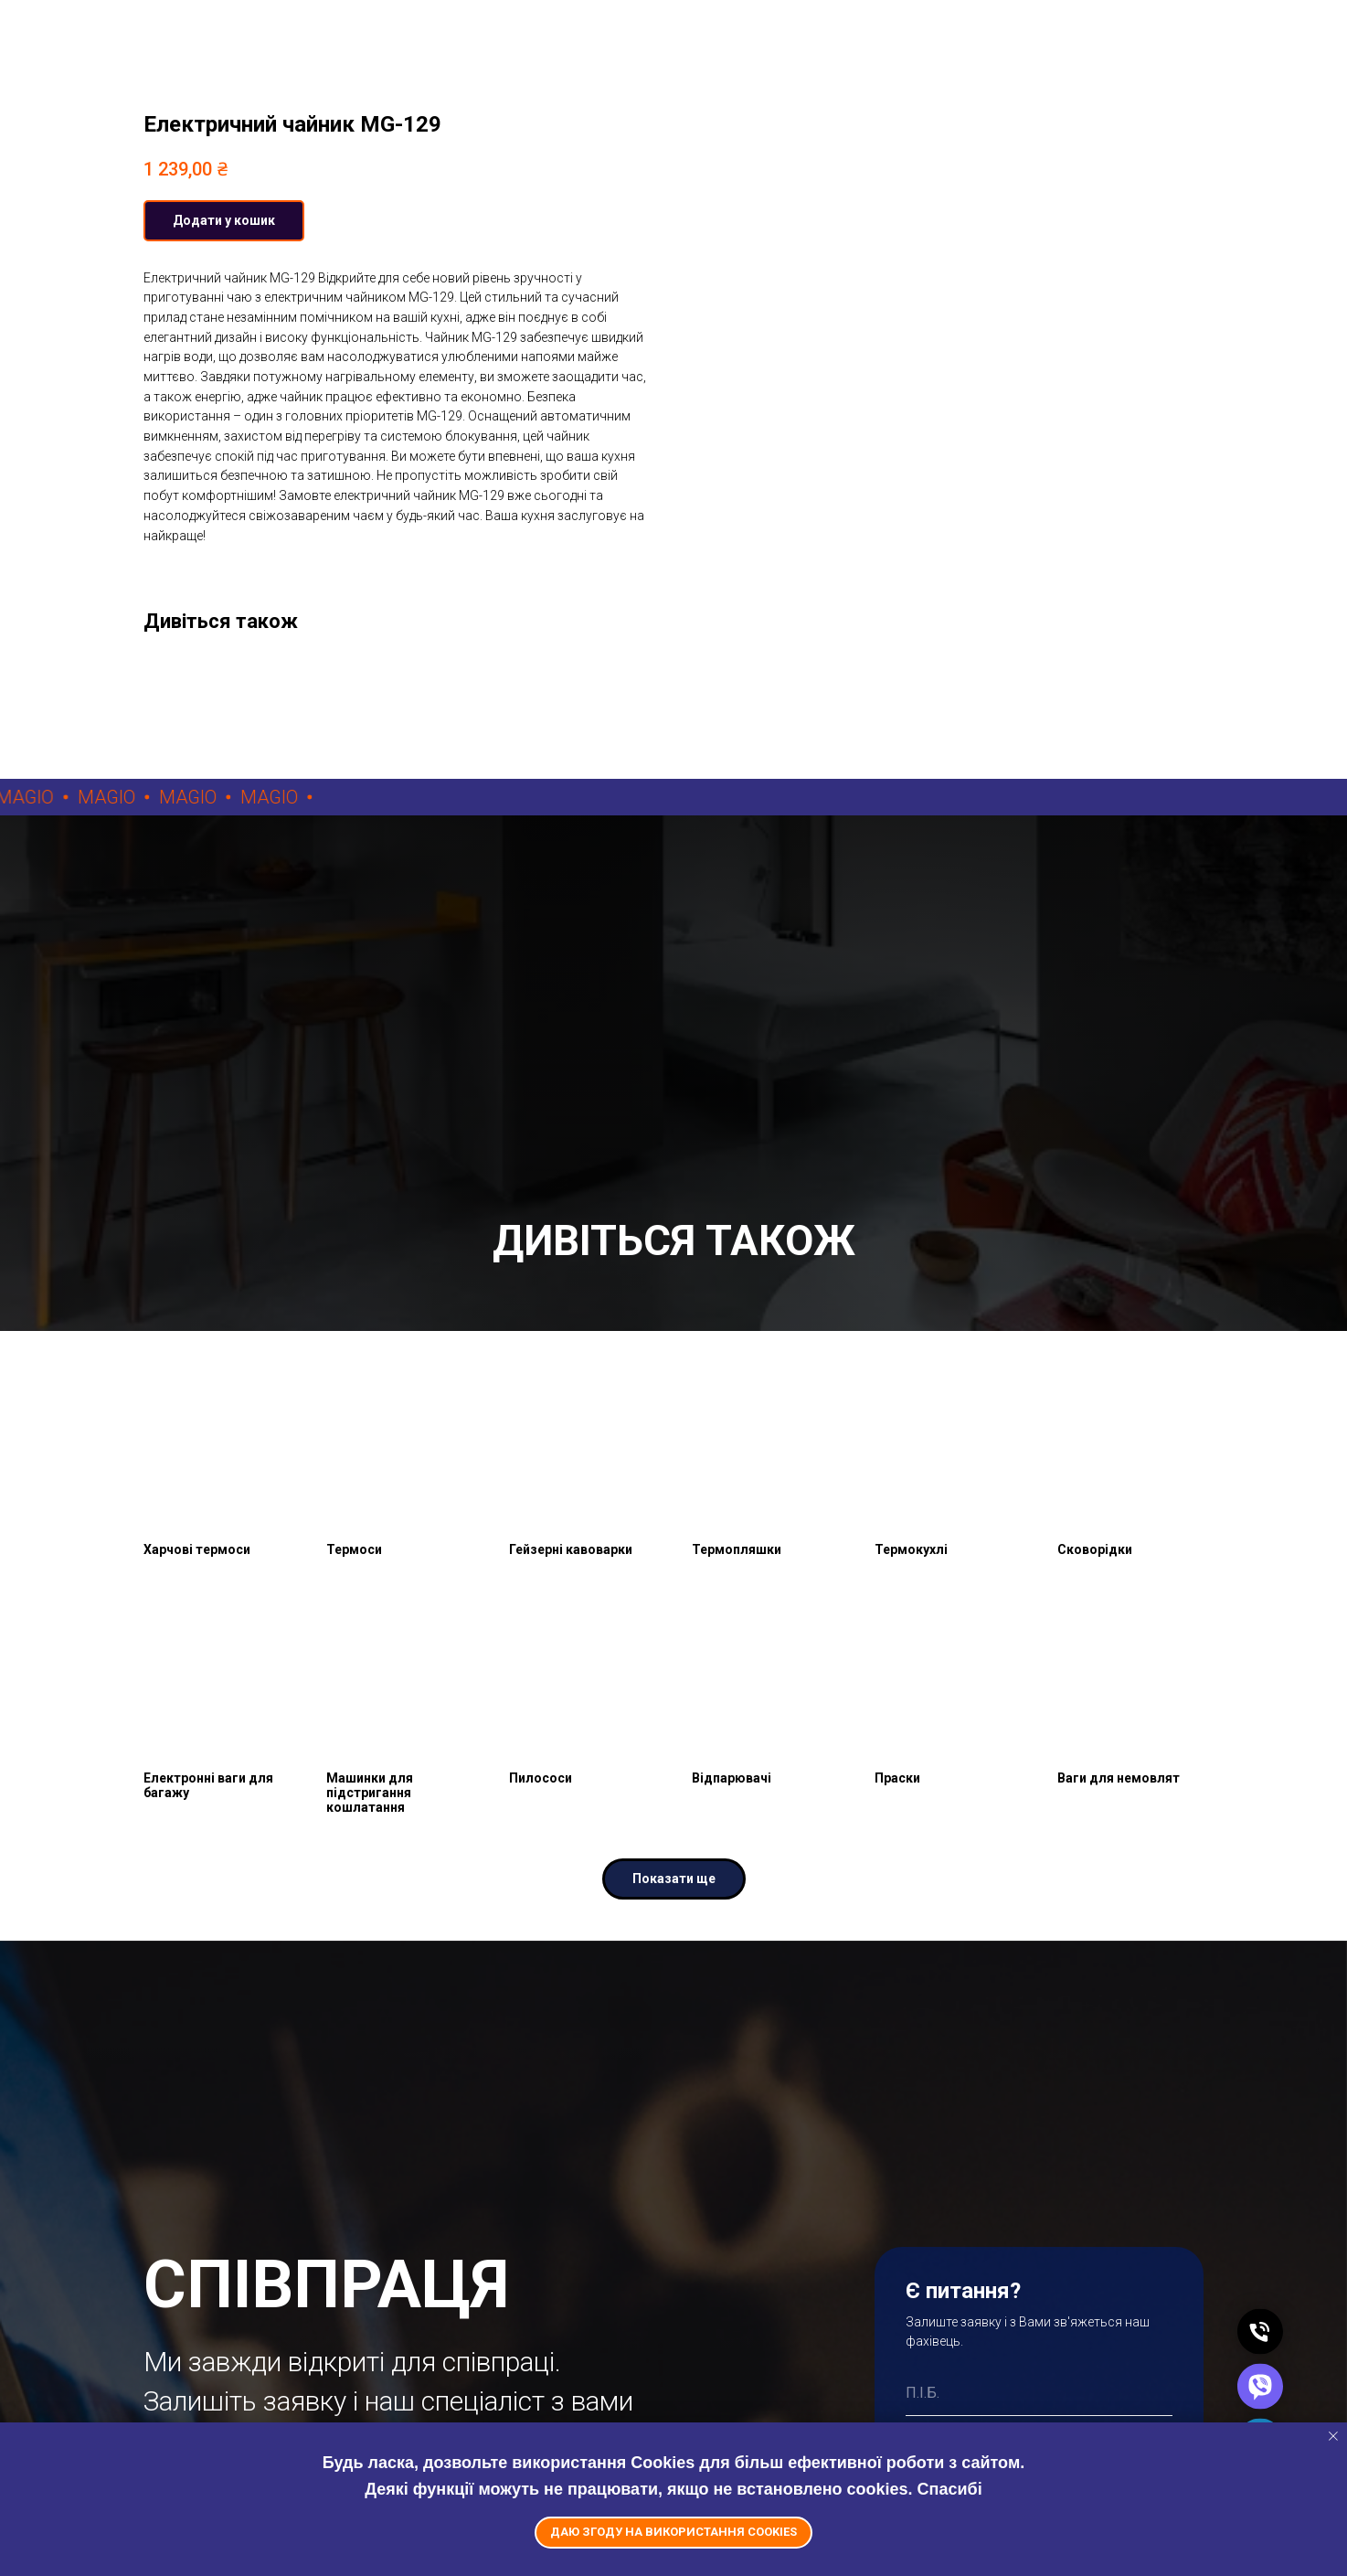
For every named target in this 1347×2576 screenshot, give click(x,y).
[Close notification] (1333, 2436)
